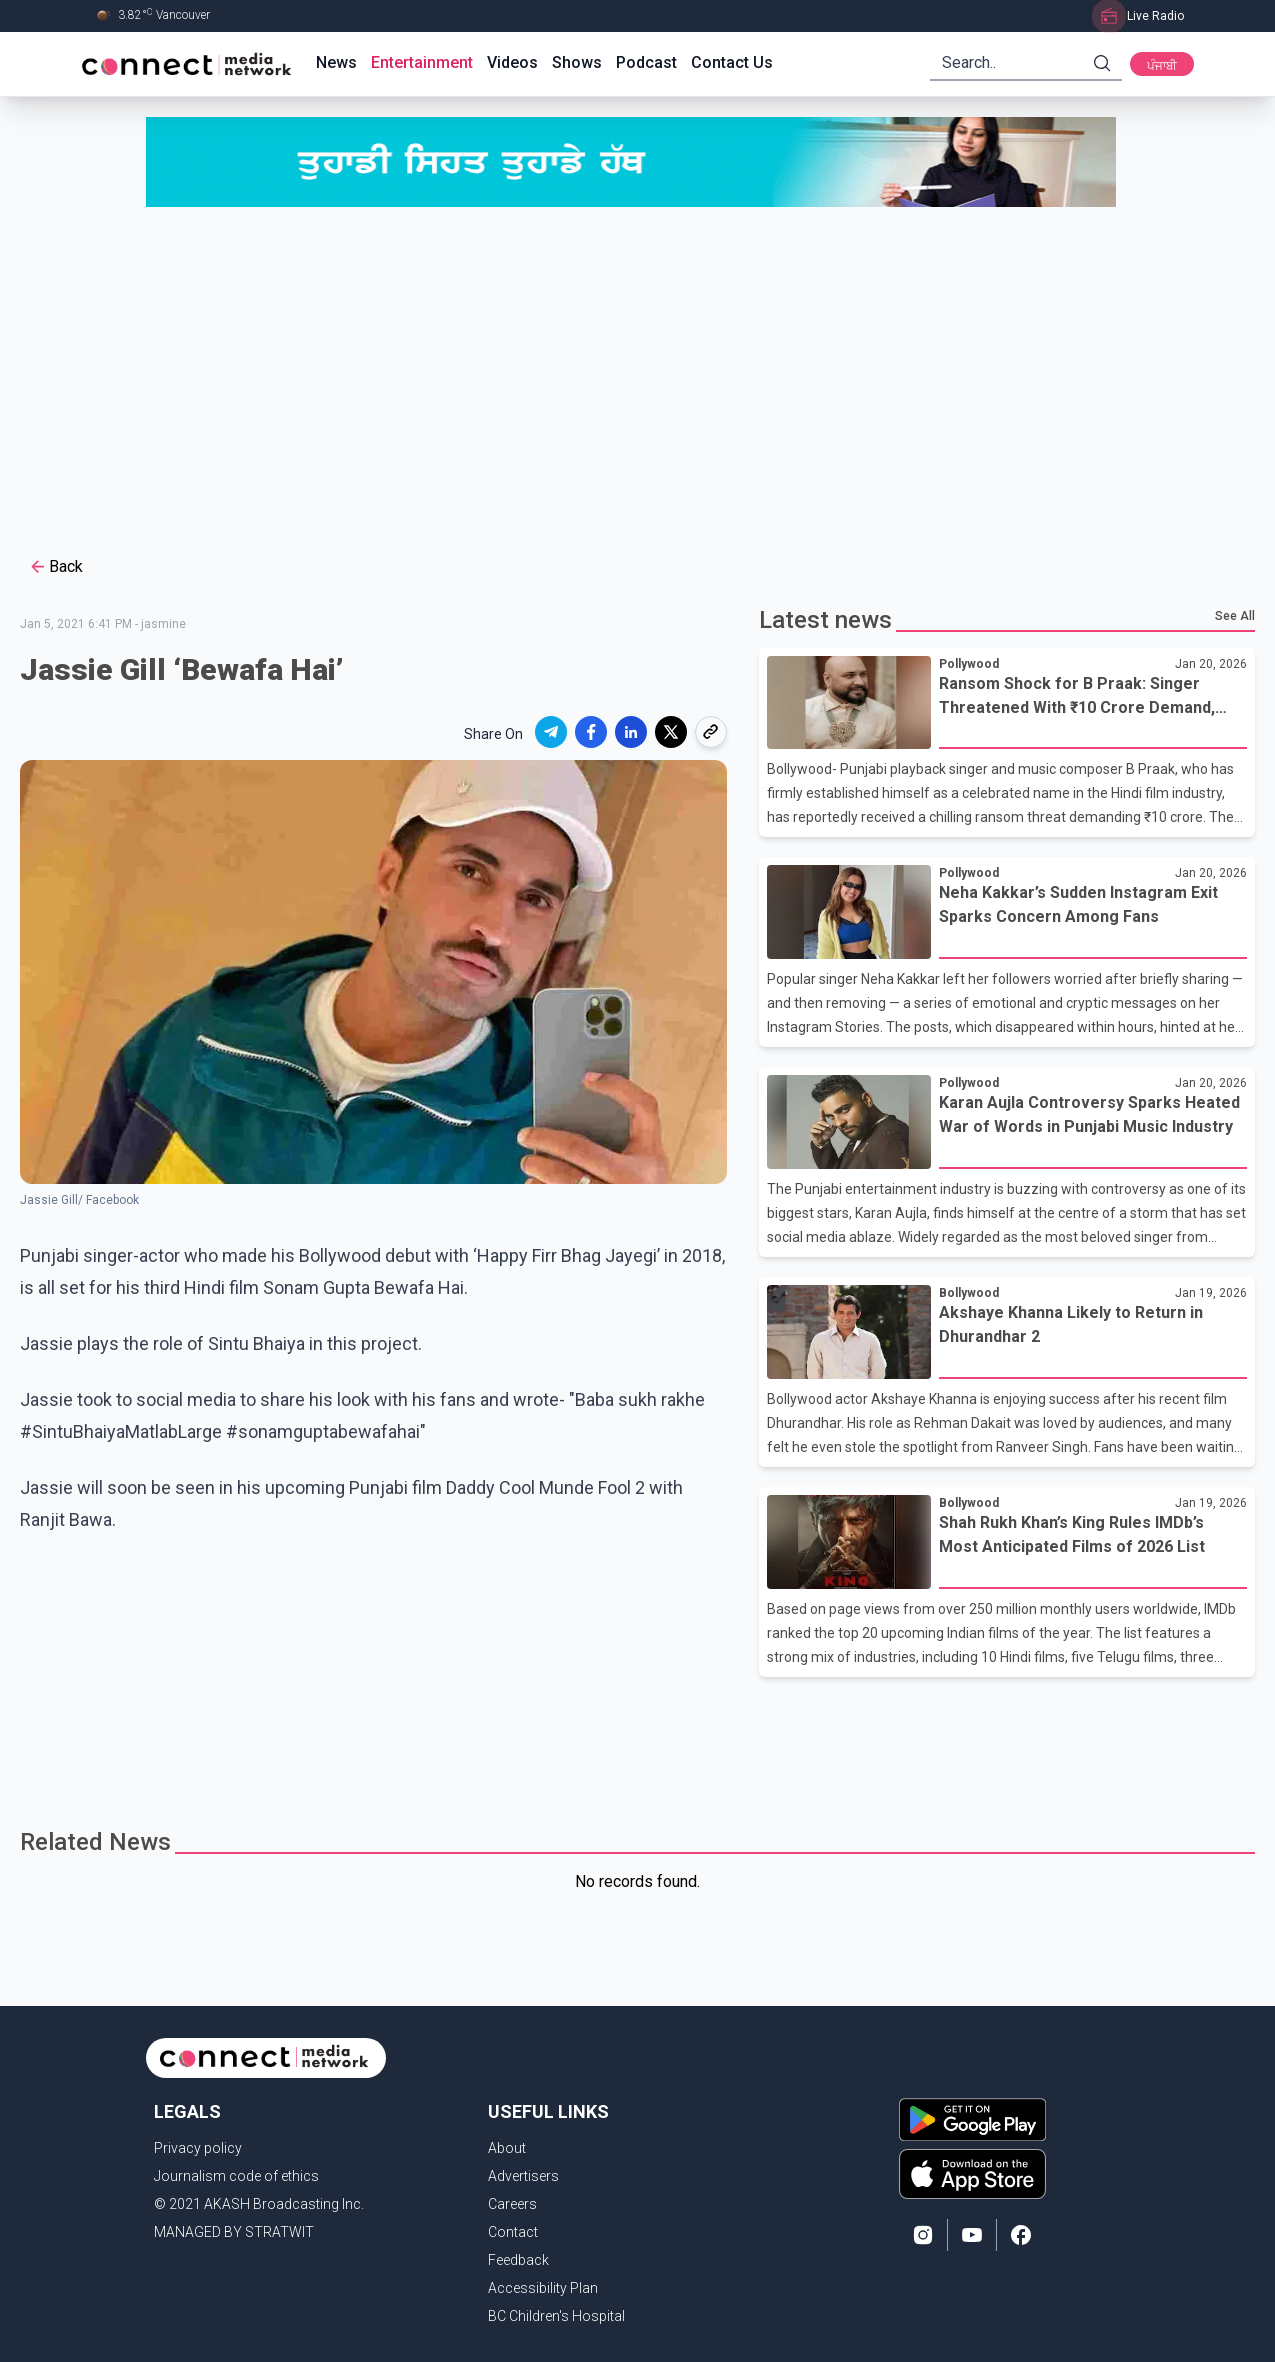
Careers (512, 2204)
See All (1235, 616)
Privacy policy (198, 2148)
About (507, 2148)
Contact (513, 2232)
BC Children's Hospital (556, 2316)
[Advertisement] (638, 379)
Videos (512, 62)
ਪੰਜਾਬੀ (1162, 66)
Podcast (646, 62)
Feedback (518, 2260)
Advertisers (523, 2176)
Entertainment (422, 62)
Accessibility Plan (543, 2288)
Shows (577, 62)
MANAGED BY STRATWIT (234, 2232)
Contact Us (732, 62)
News (336, 62)
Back (55, 567)
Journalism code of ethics (236, 2176)
